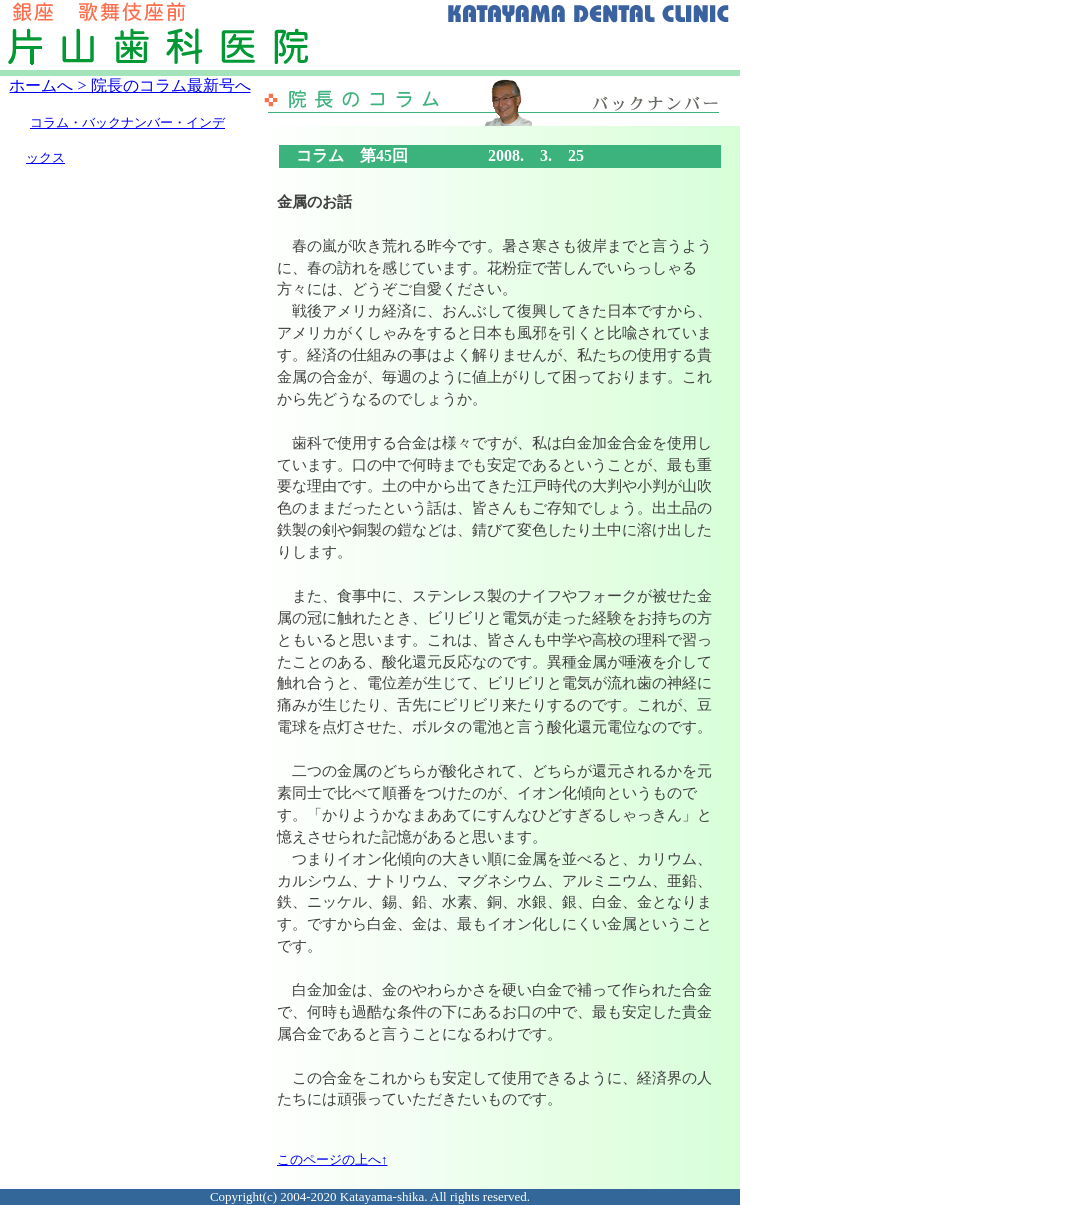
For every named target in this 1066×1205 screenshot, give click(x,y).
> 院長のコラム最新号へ (161, 85)
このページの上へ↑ (332, 1159)
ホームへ (41, 85)
